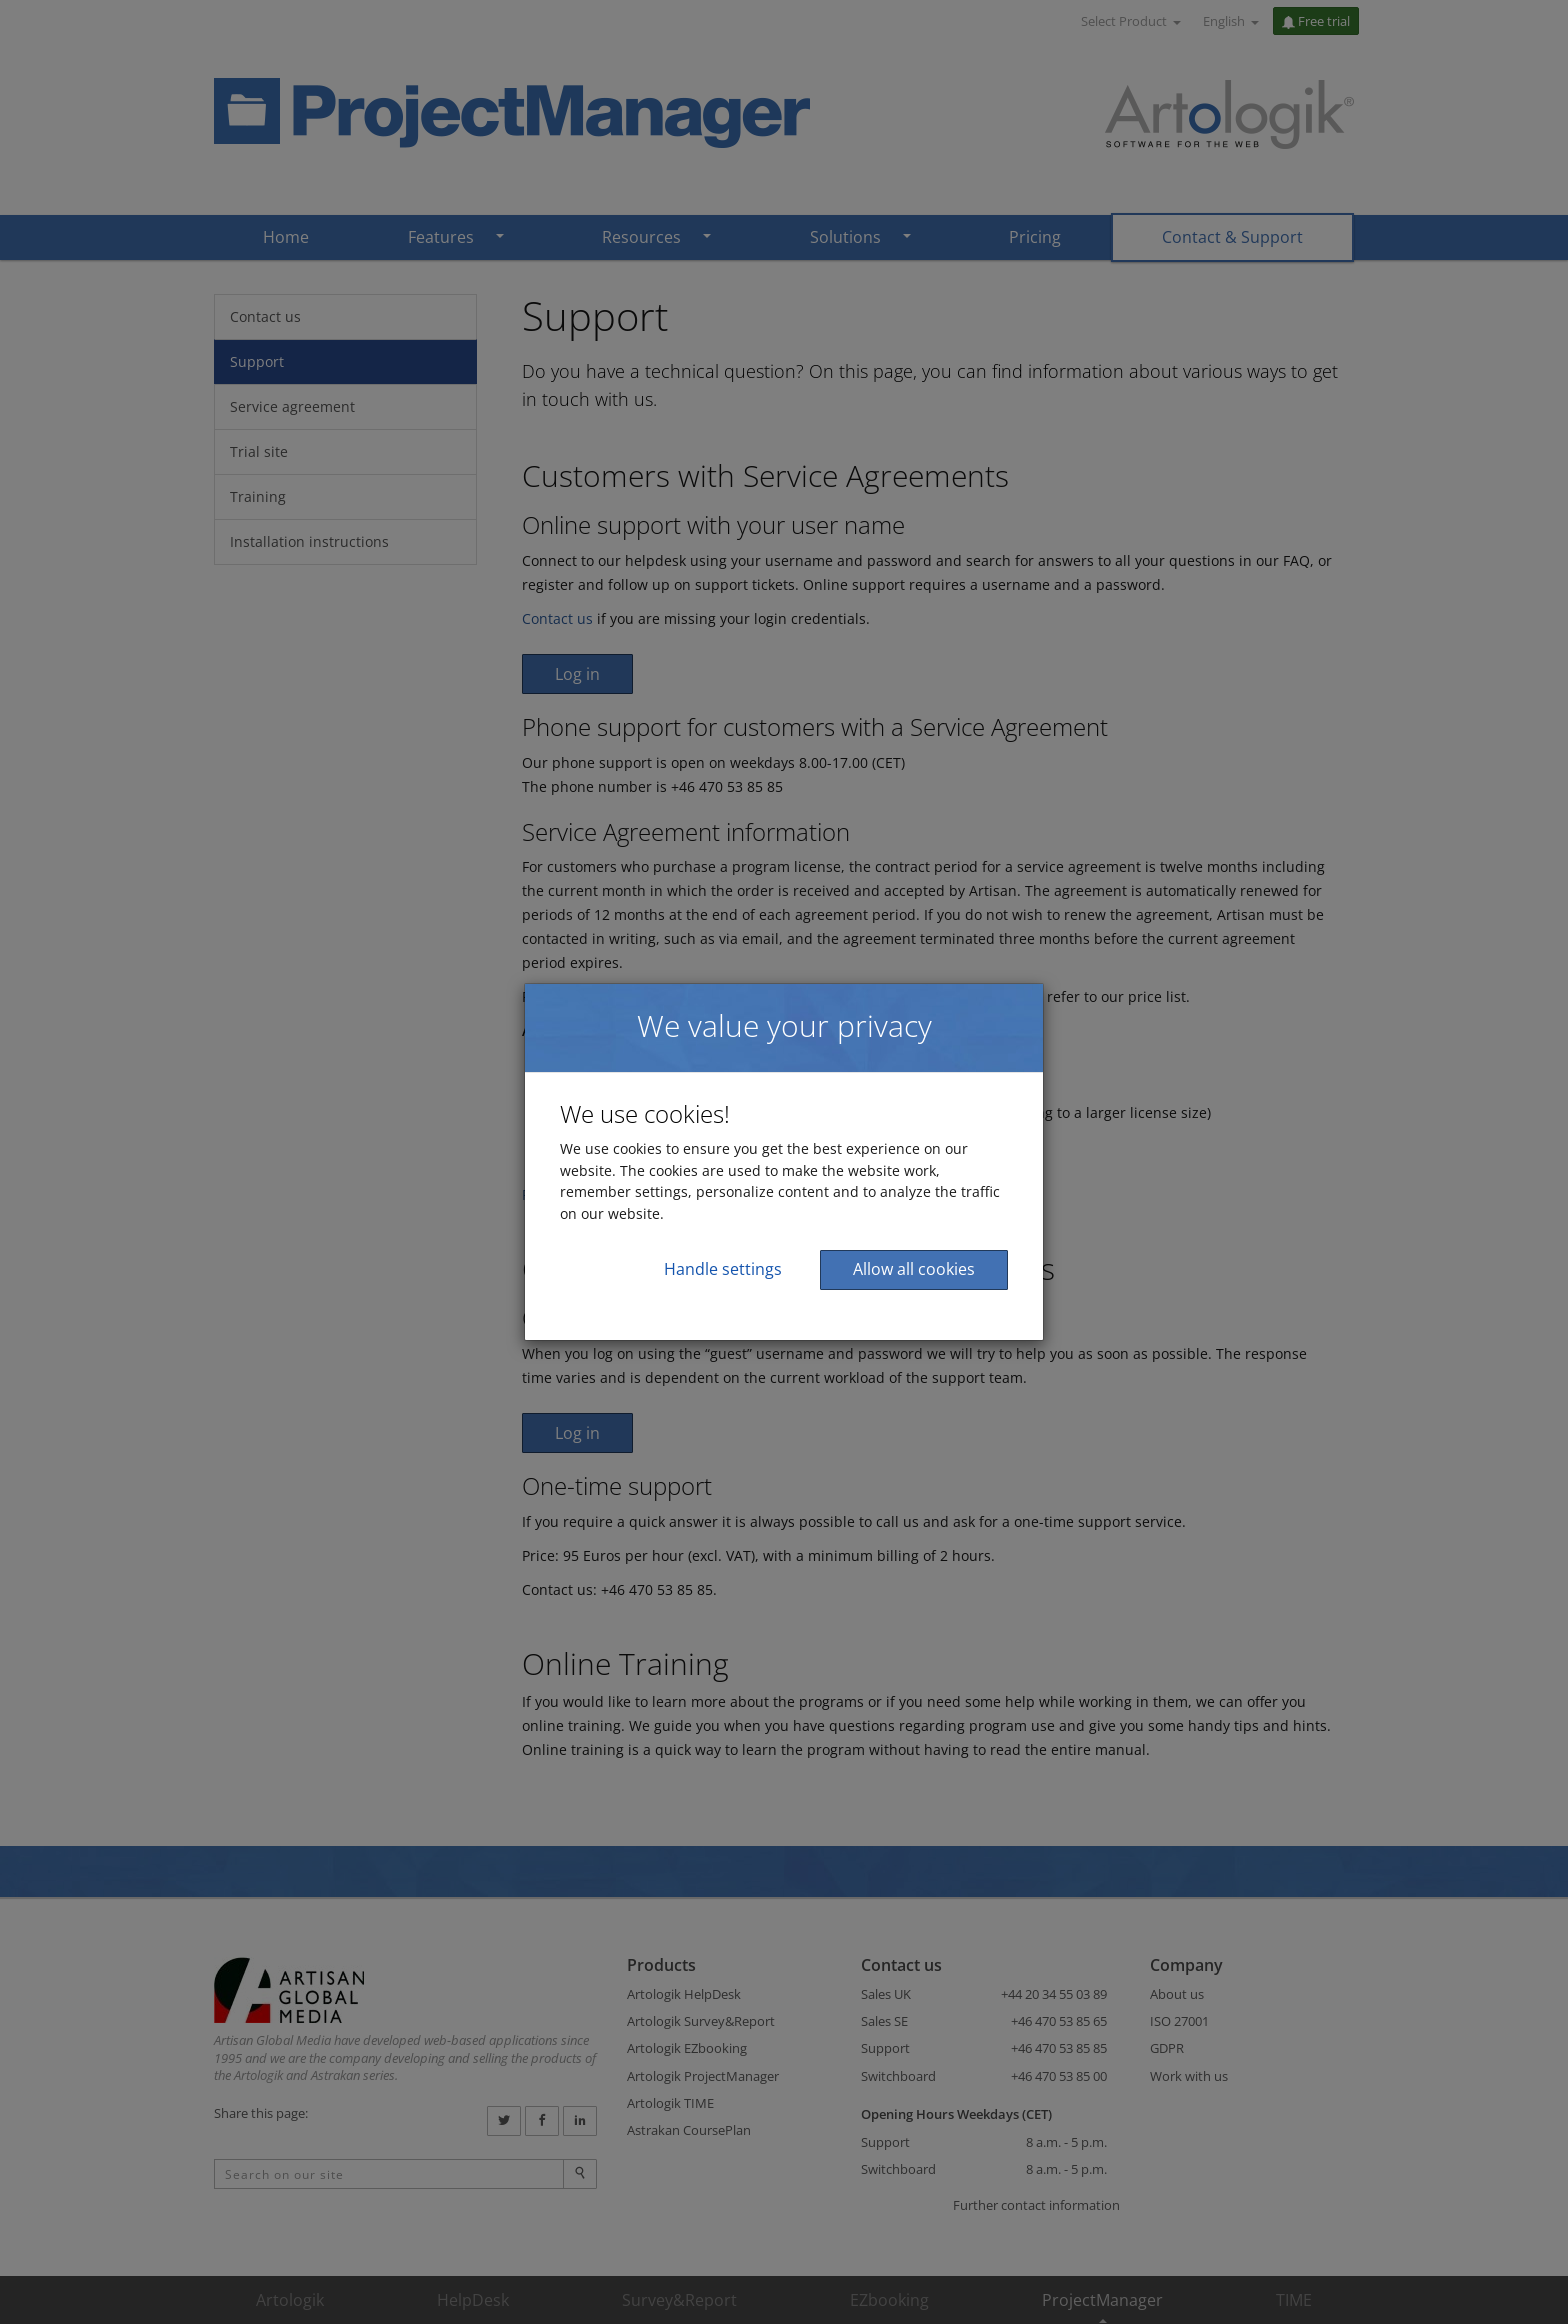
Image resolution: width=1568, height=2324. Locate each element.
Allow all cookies (914, 1269)
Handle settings (723, 1269)
